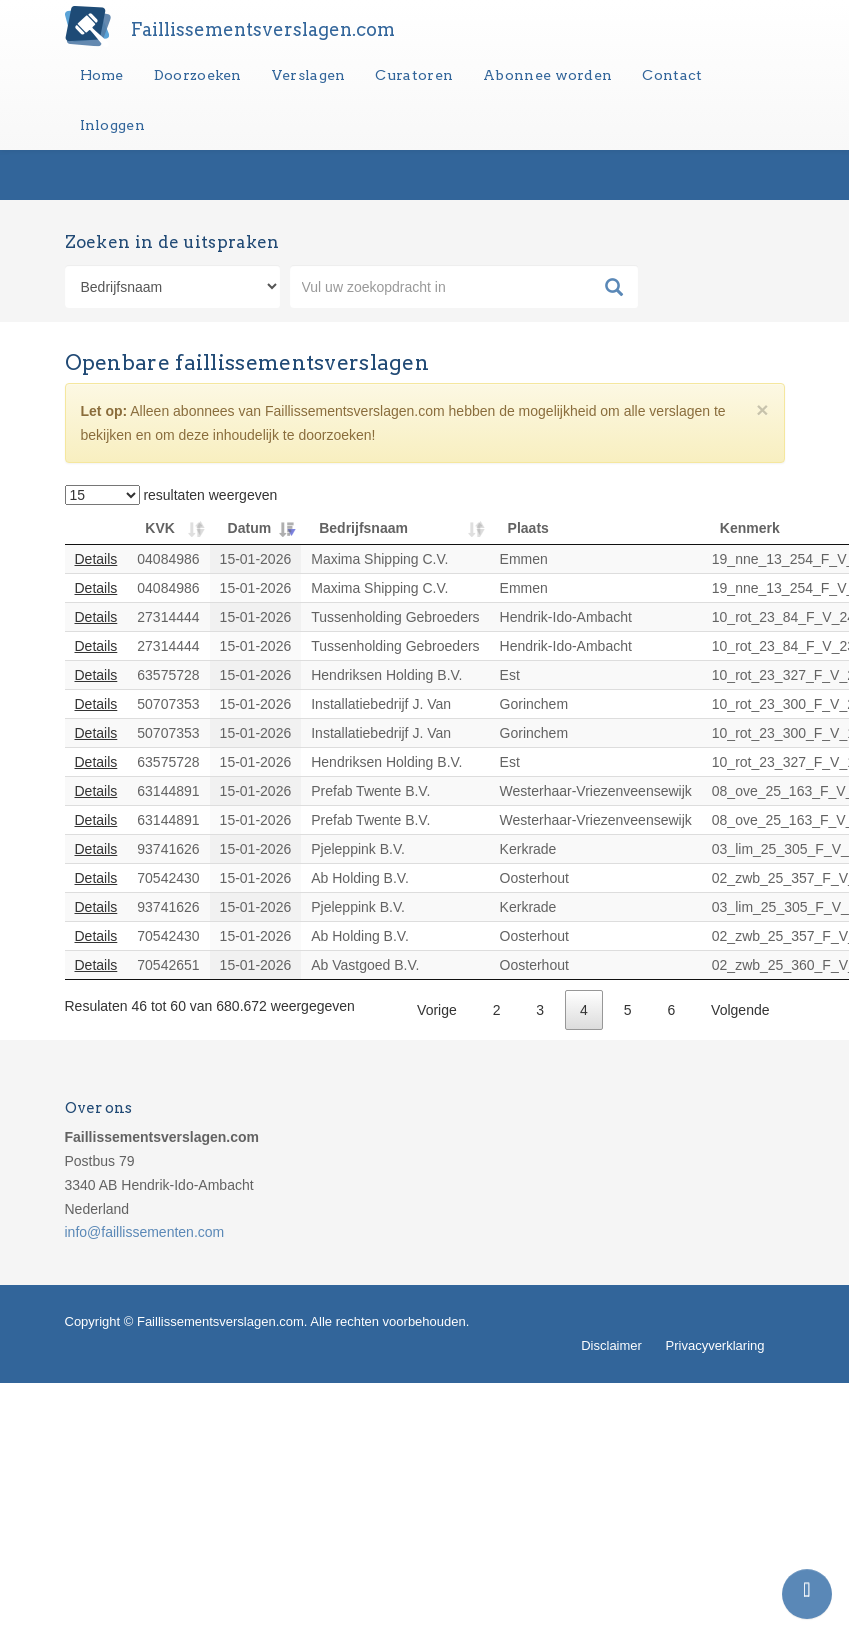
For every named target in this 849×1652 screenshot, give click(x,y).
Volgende (740, 1010)
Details (96, 559)
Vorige (437, 1010)
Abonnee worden (547, 75)
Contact (672, 75)
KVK (160, 528)
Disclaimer (611, 1345)
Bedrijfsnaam (363, 528)
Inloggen (112, 125)
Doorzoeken (198, 75)
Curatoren (414, 75)
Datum (250, 528)
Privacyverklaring (715, 1345)
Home (102, 75)
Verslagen (309, 75)
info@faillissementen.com (145, 1232)
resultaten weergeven (171, 495)
